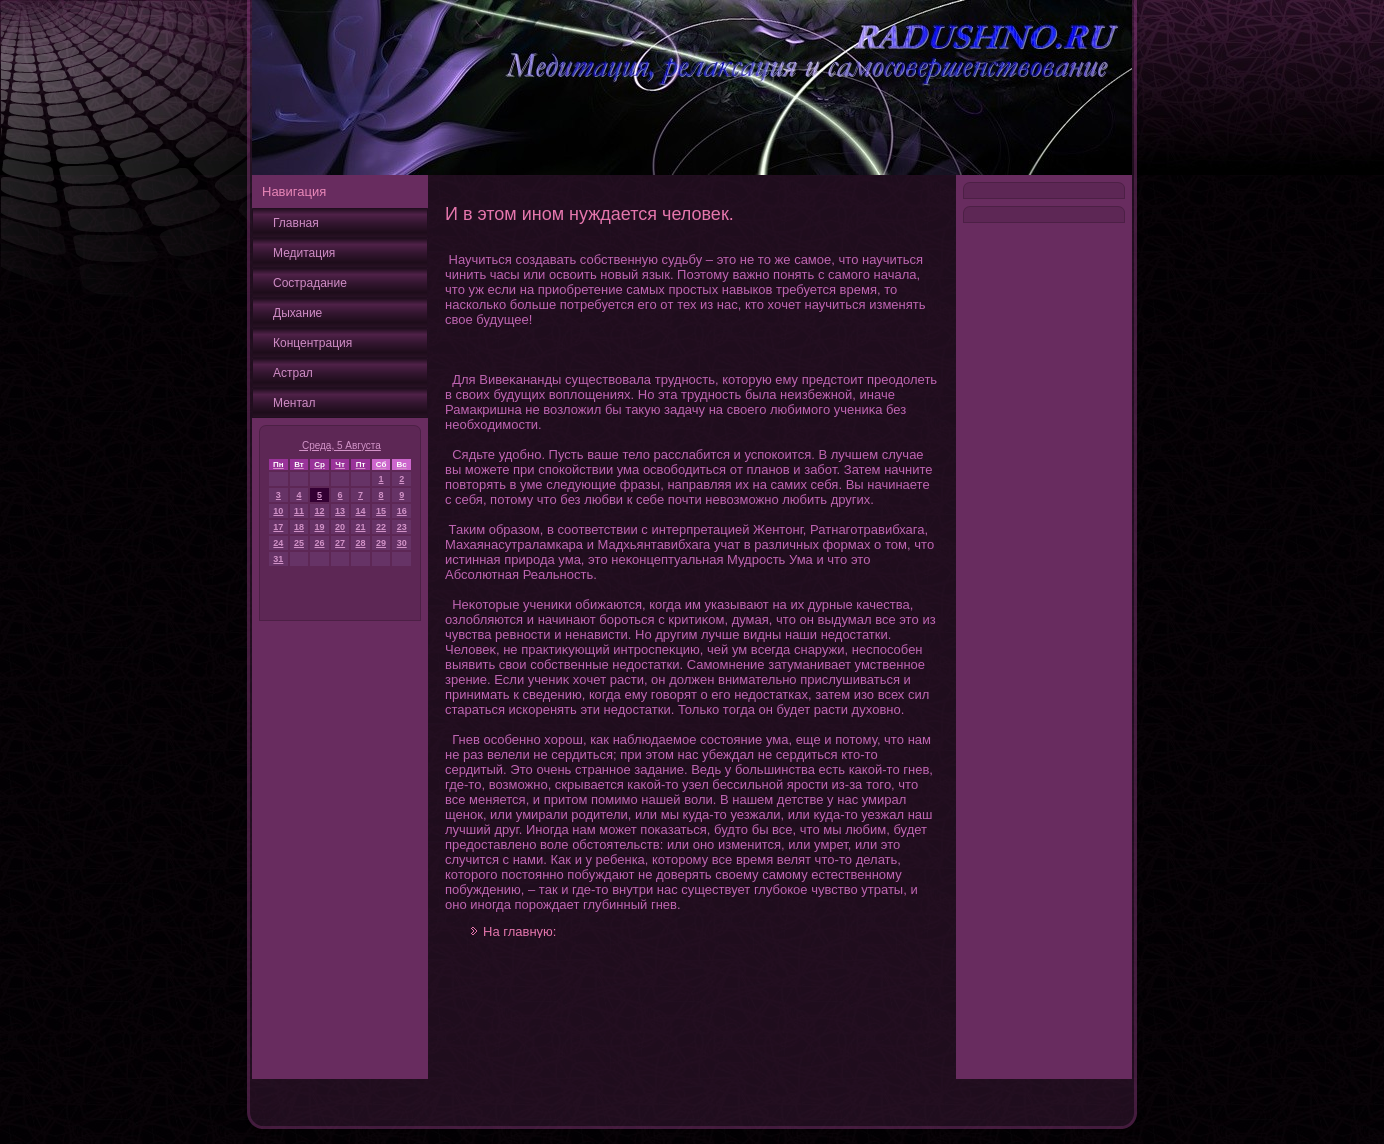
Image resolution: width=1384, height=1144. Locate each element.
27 (340, 543)
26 (320, 543)
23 (402, 527)
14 (360, 511)
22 (381, 527)
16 (402, 511)
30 (402, 543)
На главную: (519, 931)
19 (320, 527)
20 (340, 527)
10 (278, 511)
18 (299, 527)
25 (299, 543)
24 (278, 543)
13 (340, 511)
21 (360, 527)
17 (278, 527)
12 (320, 511)
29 (381, 543)
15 (381, 511)
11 (299, 511)
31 (278, 559)
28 (360, 543)
